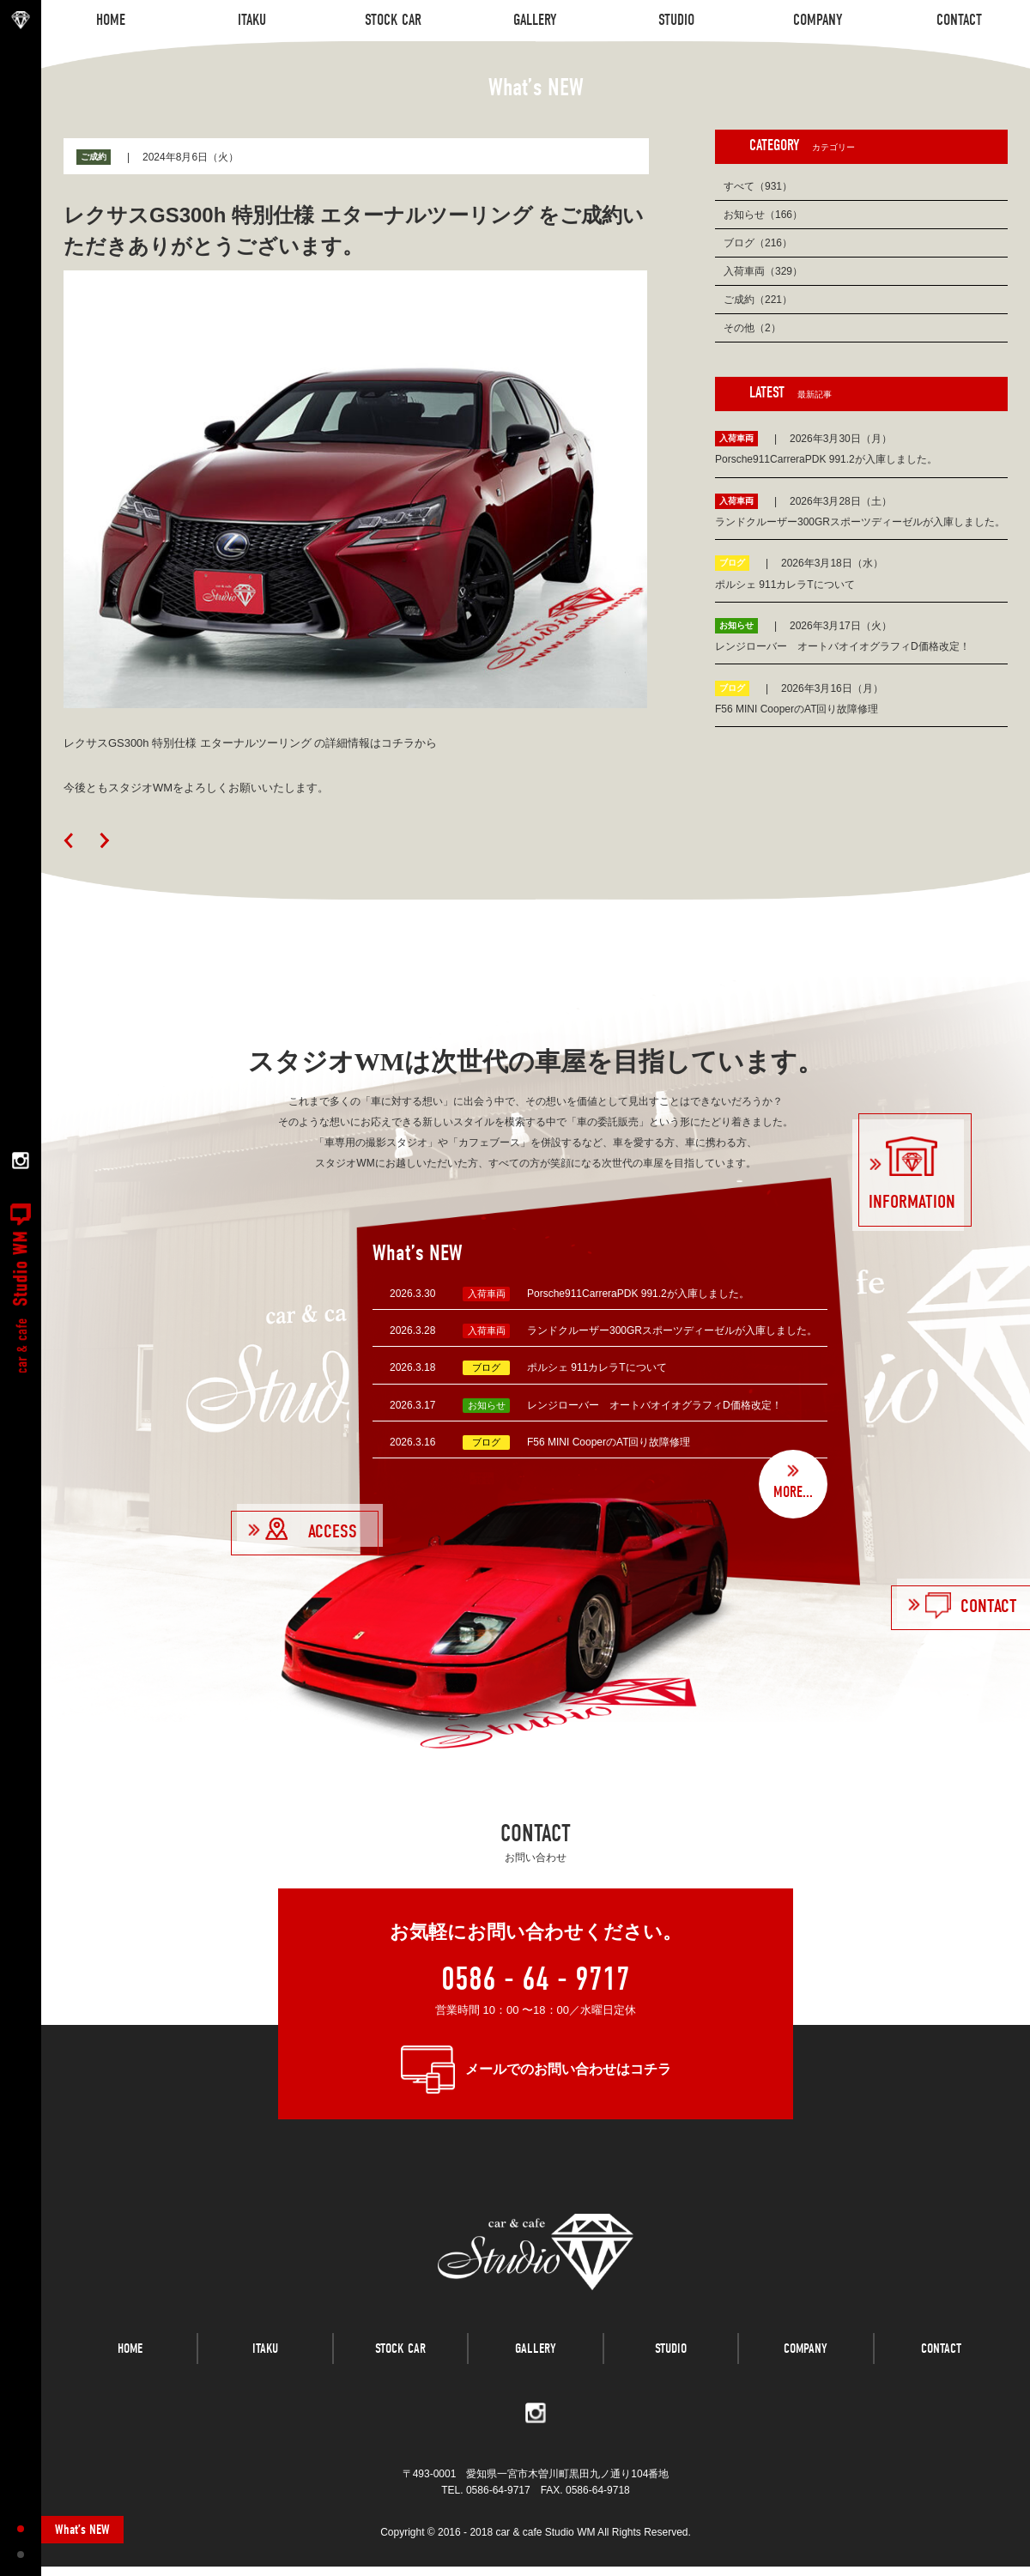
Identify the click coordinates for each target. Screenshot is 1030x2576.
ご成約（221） (758, 300)
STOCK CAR (400, 2365)
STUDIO (671, 2365)
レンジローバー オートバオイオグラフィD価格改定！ (654, 1405)
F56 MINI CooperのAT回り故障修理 (608, 1442)
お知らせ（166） (763, 215)
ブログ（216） (758, 243)
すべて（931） (758, 186)
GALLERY (535, 2365)
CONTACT (941, 2365)
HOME (130, 2365)
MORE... (793, 1492)
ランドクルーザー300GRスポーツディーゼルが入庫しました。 (672, 1330)
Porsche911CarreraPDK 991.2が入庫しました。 (638, 1294)
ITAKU (265, 2365)
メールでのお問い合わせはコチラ (568, 2069)
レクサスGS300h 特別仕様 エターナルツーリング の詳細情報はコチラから (251, 742)
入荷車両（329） (763, 271)
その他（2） (752, 328)
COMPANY (805, 2365)
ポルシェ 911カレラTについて (597, 1367)
